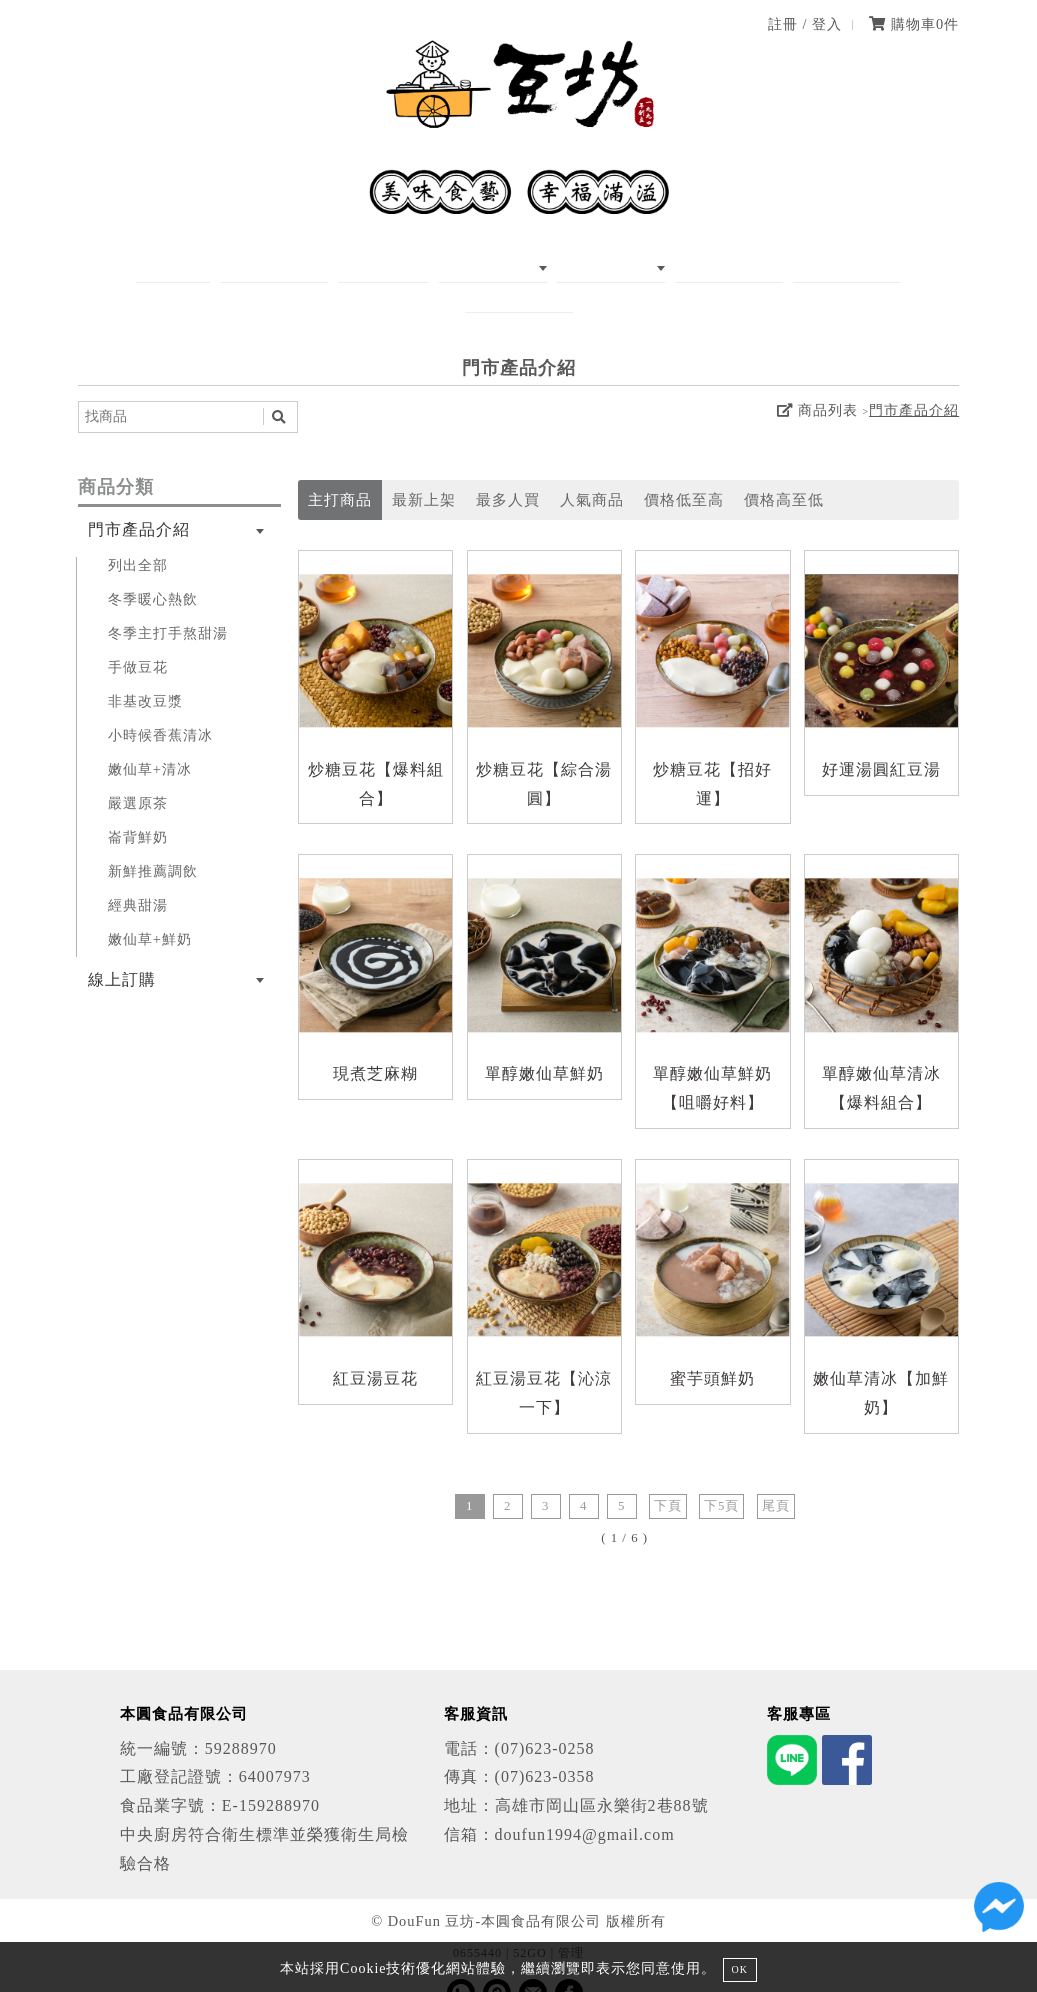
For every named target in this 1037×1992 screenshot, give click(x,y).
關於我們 (265, 266)
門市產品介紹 (914, 380)
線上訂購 (542, 266)
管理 (571, 1923)
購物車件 (914, 24)
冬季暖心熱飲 (153, 569)
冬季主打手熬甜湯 (168, 603)
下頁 (668, 1476)
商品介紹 (444, 266)
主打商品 (340, 470)
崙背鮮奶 (138, 807)
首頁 (184, 266)
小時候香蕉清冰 (160, 705)
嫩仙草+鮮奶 (150, 909)
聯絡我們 (836, 266)
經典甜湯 (138, 875)
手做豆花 (138, 637)
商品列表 (817, 380)
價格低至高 (684, 470)
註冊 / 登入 (805, 24)
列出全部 (138, 535)
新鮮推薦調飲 (153, 841)
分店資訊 (640, 266)
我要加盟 (738, 266)
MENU (354, 266)
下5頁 (721, 1476)
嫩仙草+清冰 (150, 739)
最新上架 (424, 470)
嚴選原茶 (138, 773)
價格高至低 (784, 470)
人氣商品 (592, 470)
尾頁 (776, 1476)
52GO (529, 1923)
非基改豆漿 (145, 671)
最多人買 (508, 470)
